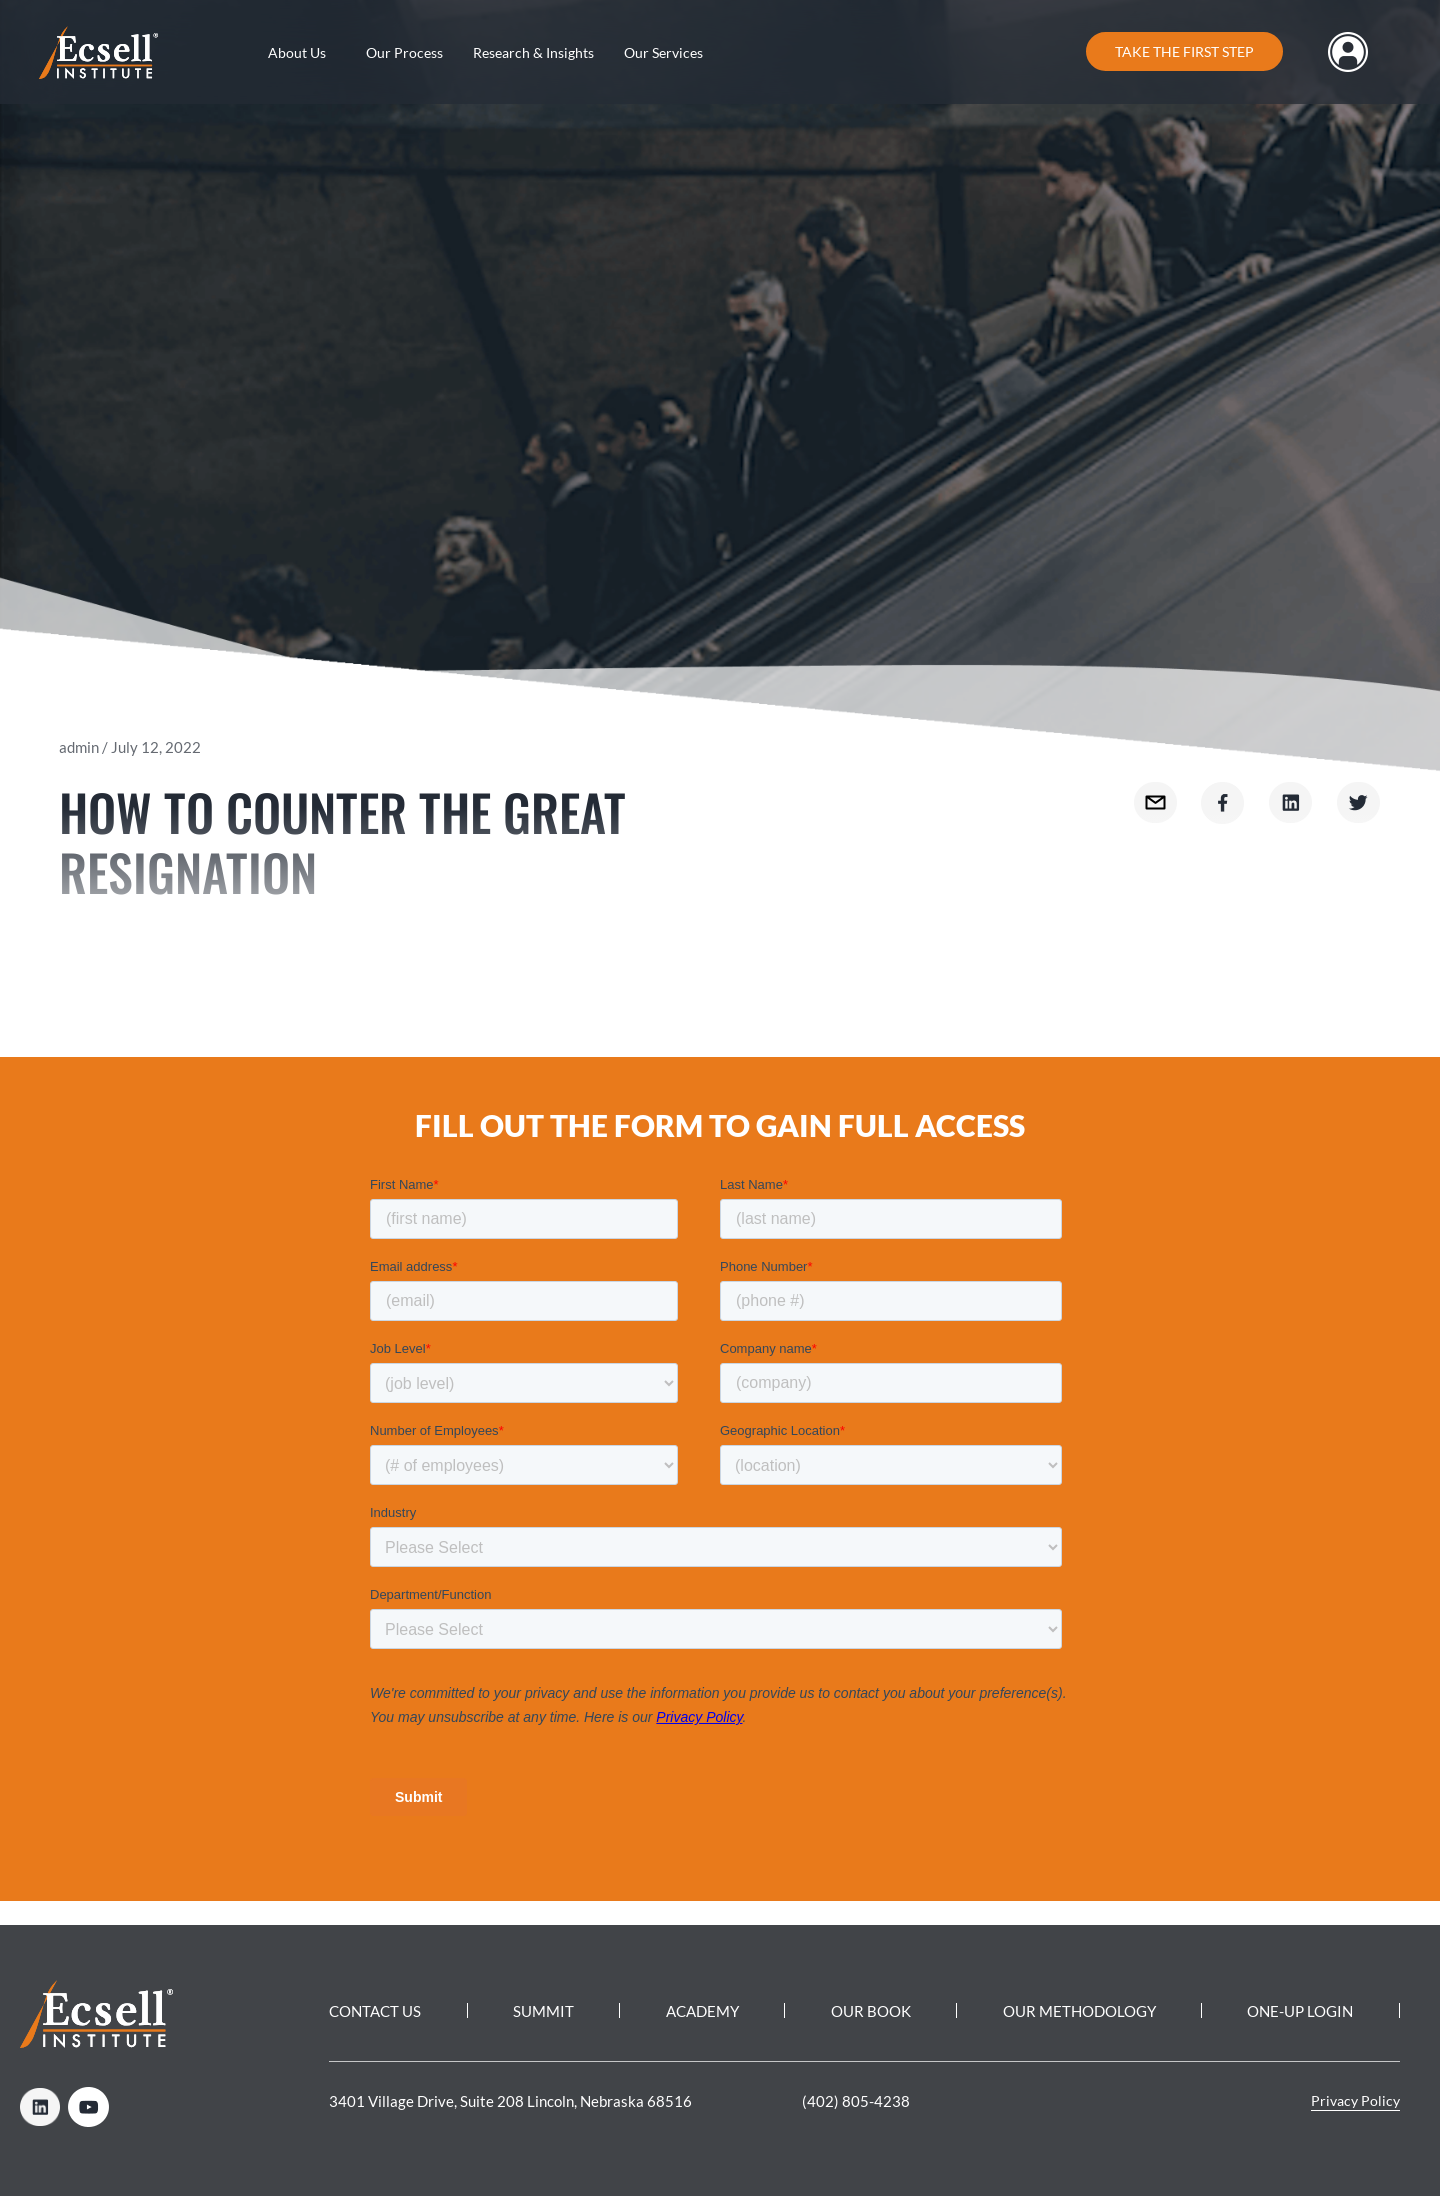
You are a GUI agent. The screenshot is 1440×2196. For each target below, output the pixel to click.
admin (79, 747)
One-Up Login (1300, 2011)
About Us (297, 52)
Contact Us (375, 2011)
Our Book (871, 2011)
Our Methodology (1078, 2011)
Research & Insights (533, 52)
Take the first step (1184, 51)
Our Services (663, 52)
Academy (702, 2011)
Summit (543, 2011)
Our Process (404, 52)
